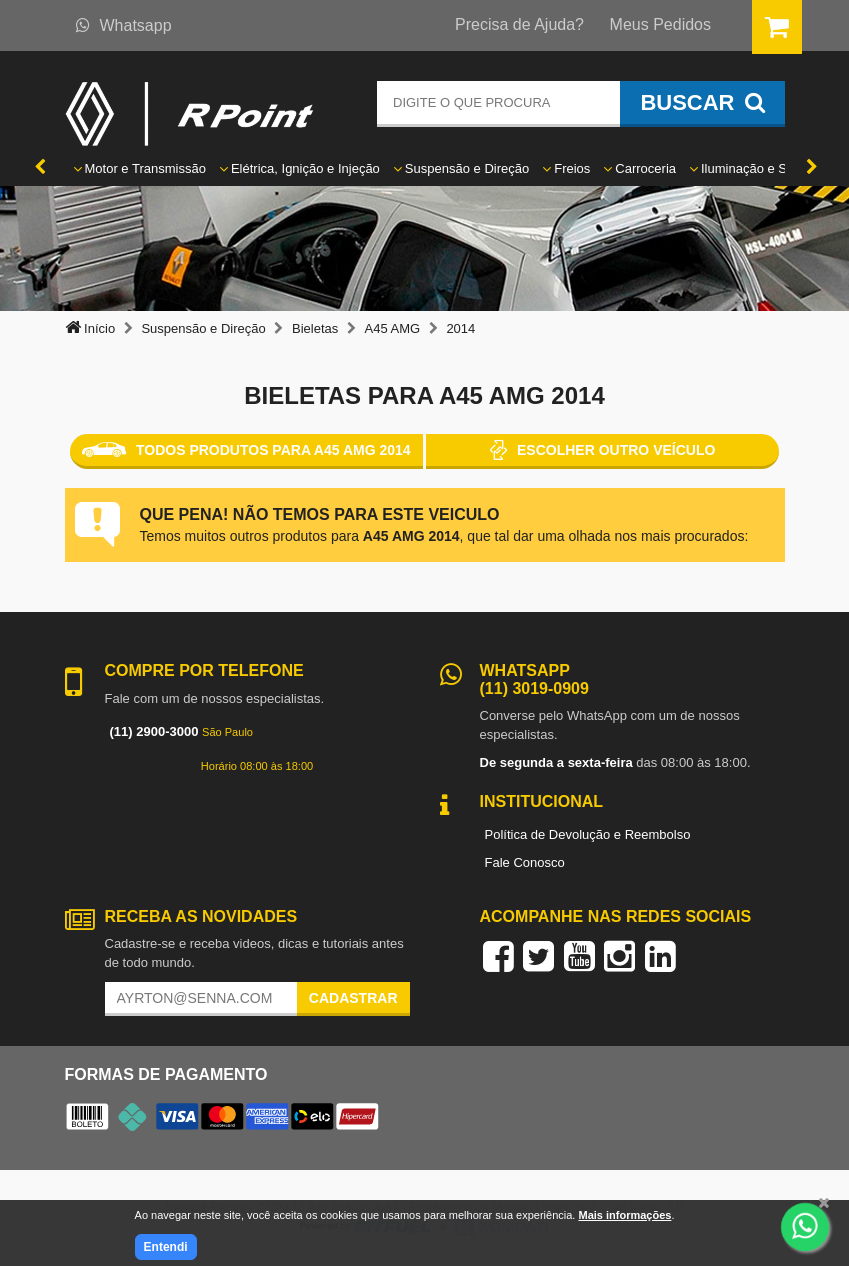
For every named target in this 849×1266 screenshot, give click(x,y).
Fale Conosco (525, 862)
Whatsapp (124, 25)
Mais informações (624, 1215)
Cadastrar (353, 998)
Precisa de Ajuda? (519, 24)
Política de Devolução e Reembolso (588, 834)
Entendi (166, 1247)
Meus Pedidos (660, 24)
